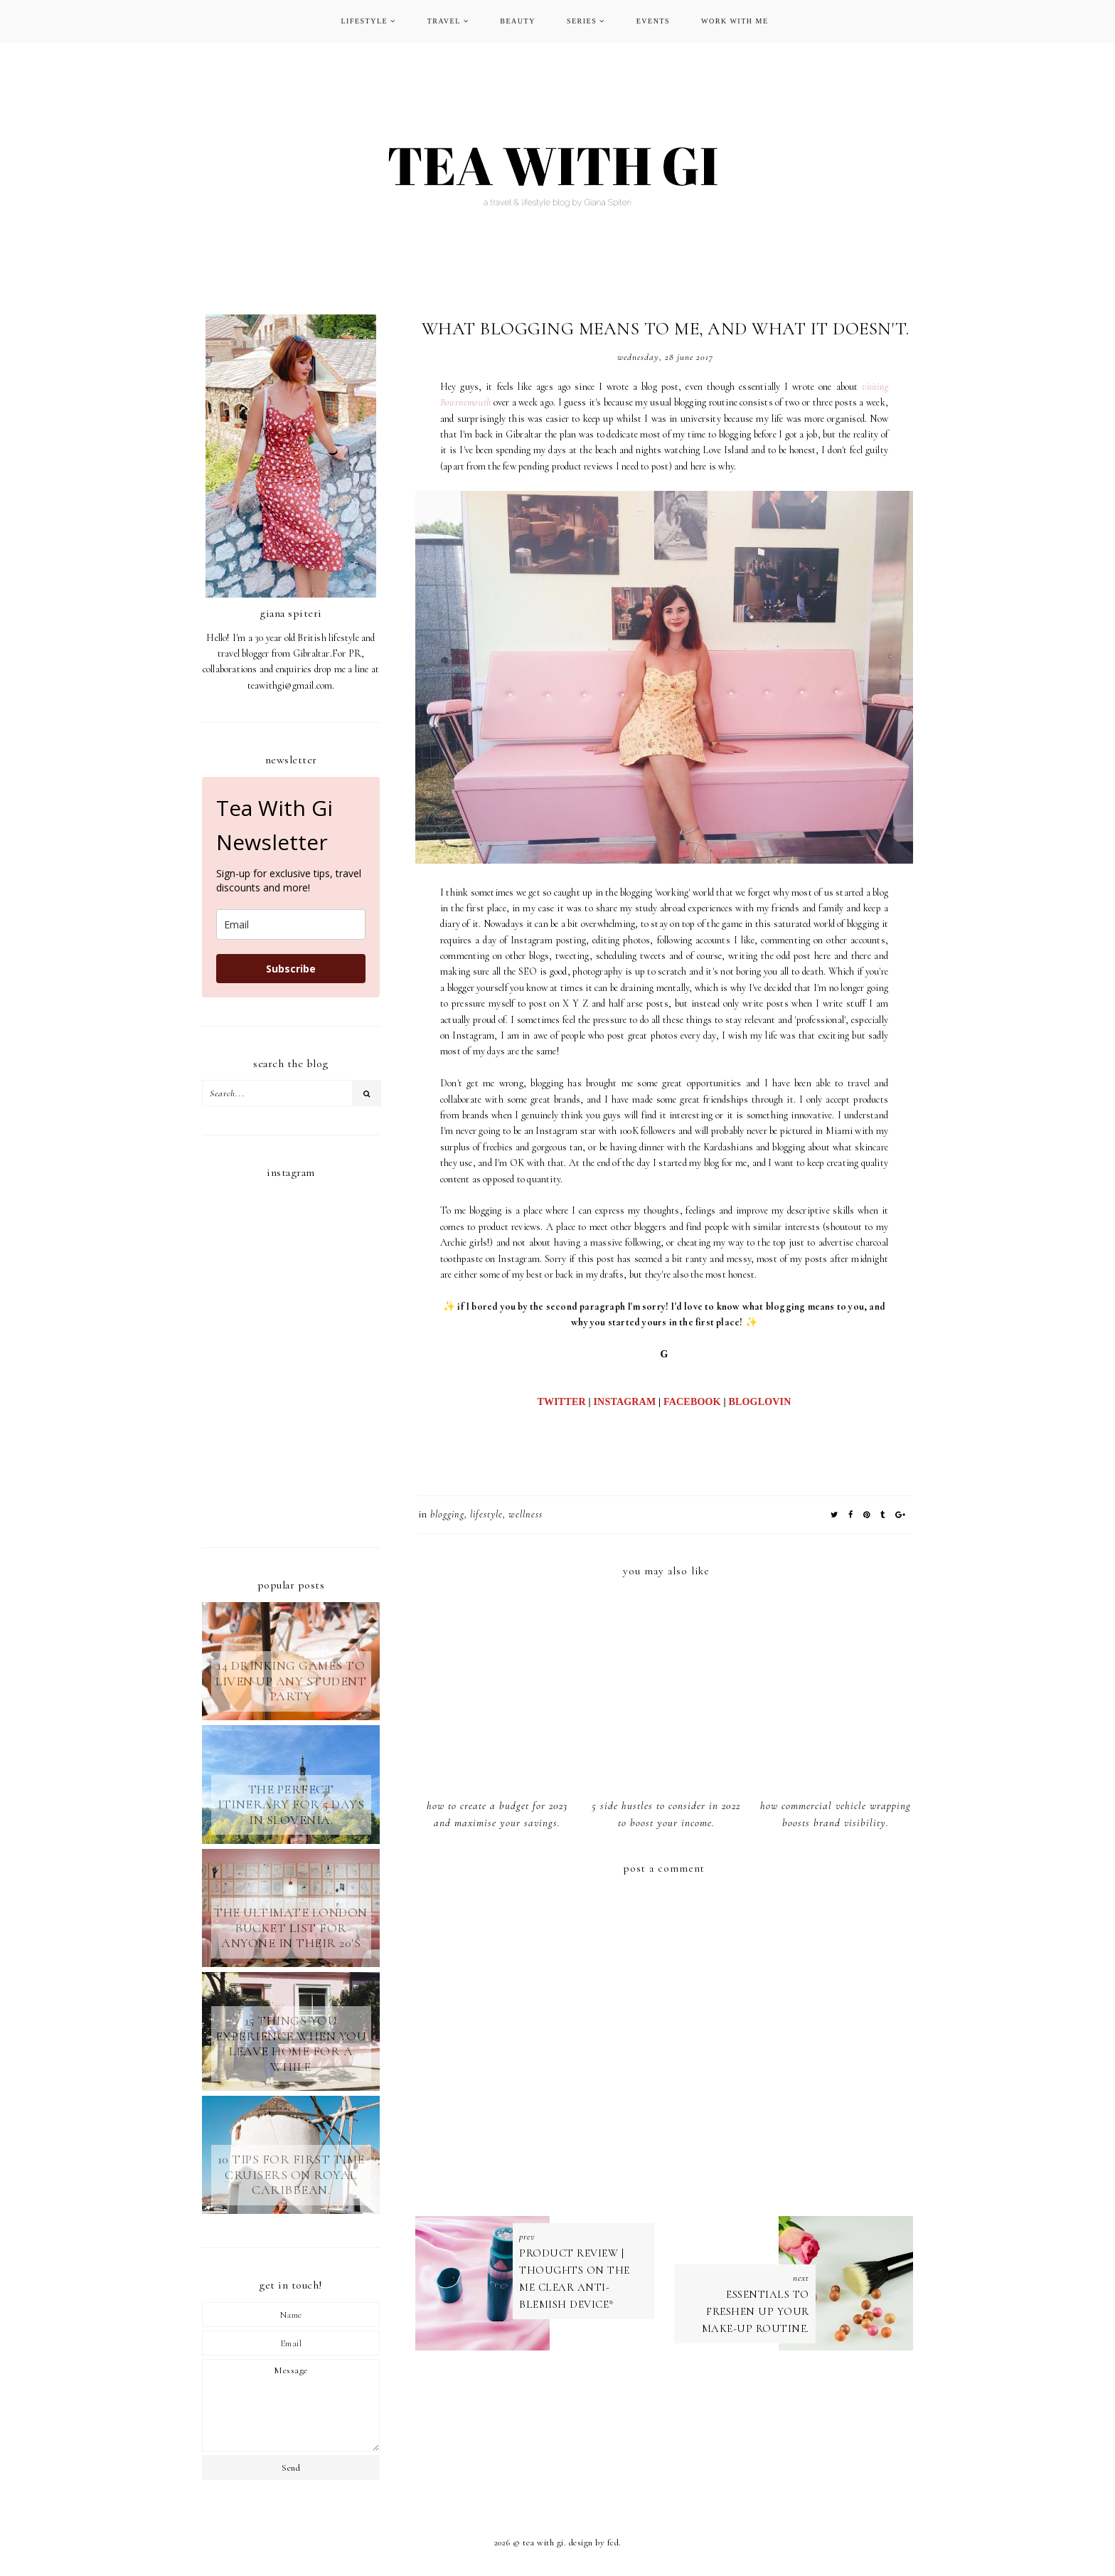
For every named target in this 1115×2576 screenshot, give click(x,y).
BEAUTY (517, 21)
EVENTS (653, 21)
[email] (291, 924)
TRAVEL (444, 21)
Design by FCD (594, 2542)
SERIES (582, 21)
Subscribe (291, 968)
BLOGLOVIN (759, 1401)
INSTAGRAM (624, 1401)
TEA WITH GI (543, 2542)
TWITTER (561, 1401)
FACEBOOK (692, 1401)
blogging (447, 1514)
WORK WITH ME (734, 21)
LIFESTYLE (364, 21)
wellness (525, 1514)
